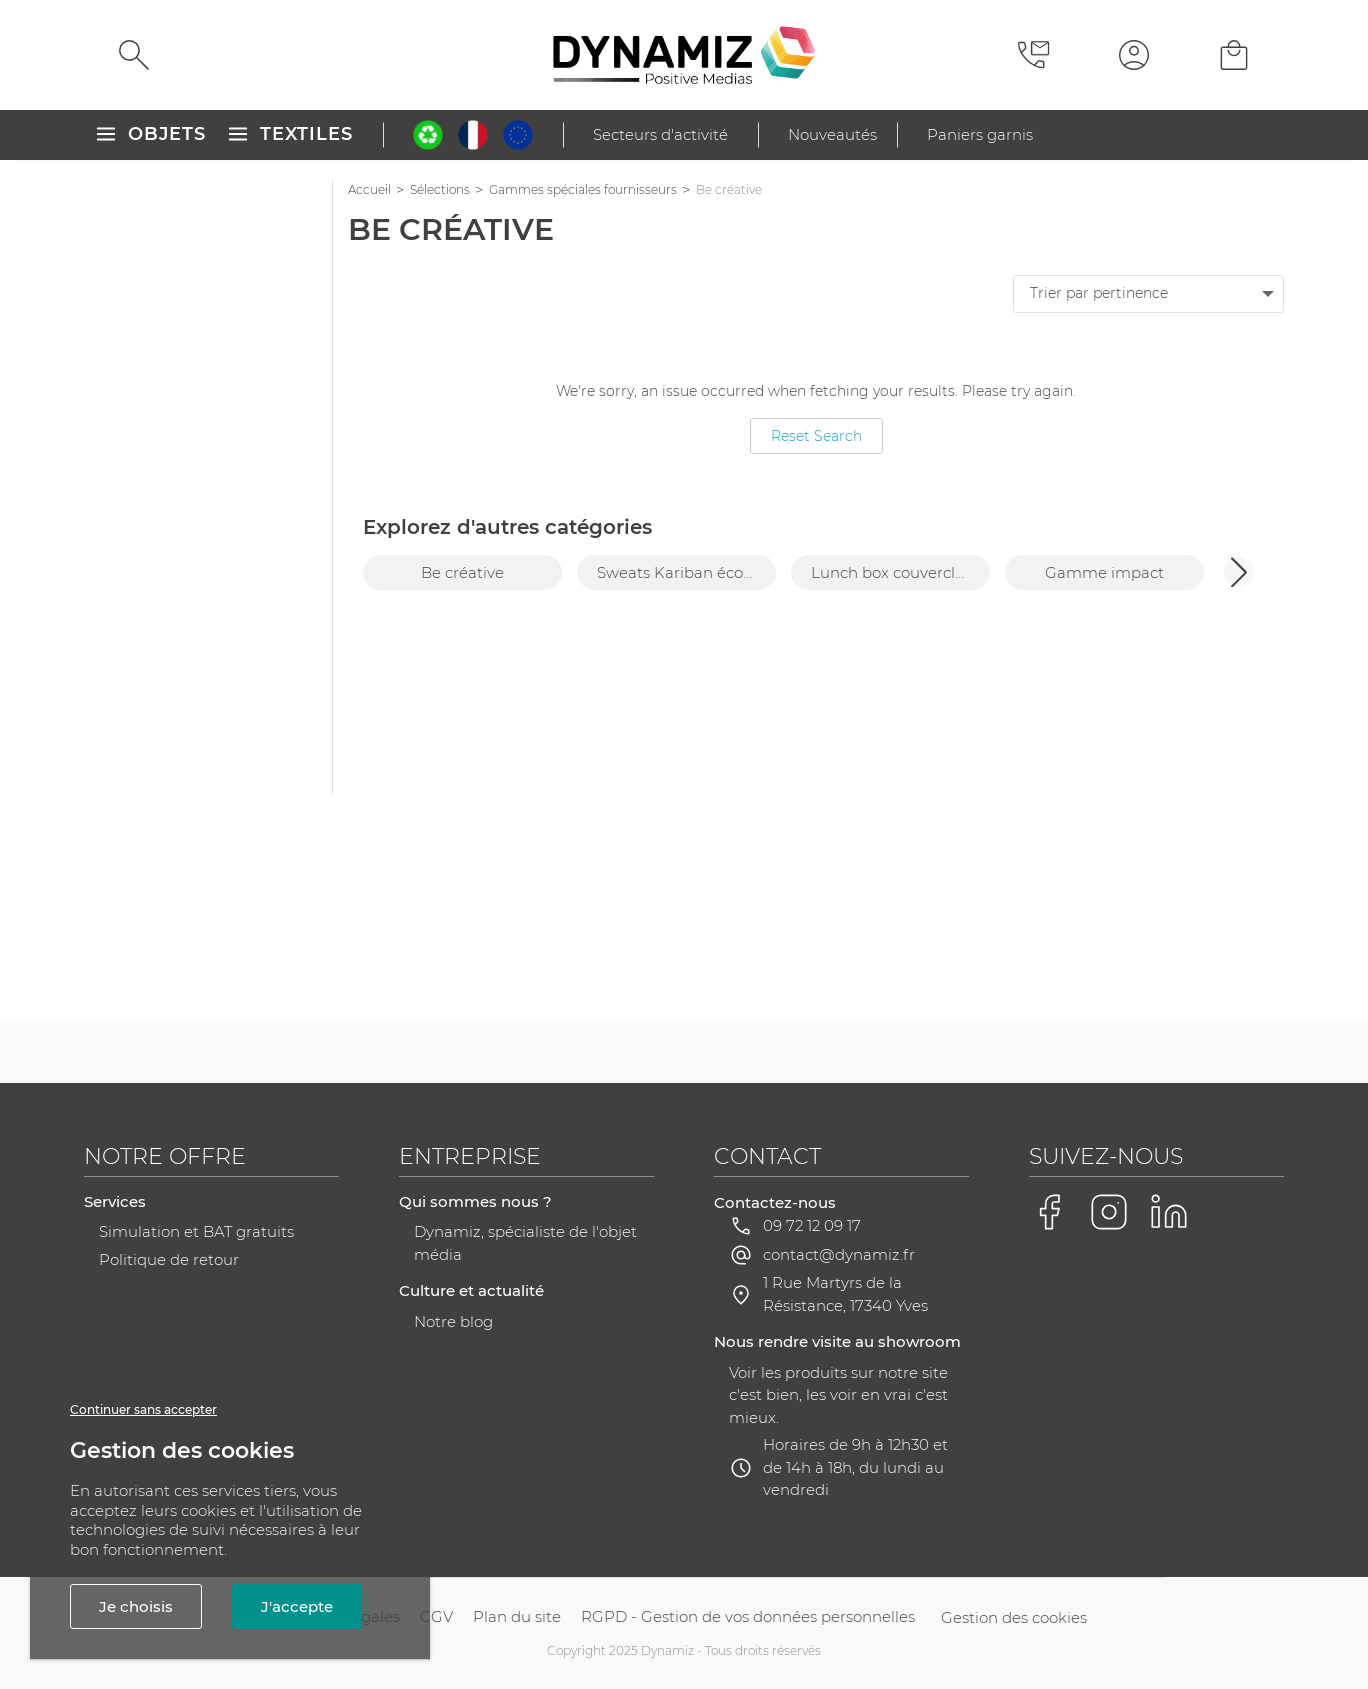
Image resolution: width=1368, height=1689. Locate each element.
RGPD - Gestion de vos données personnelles (748, 1616)
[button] (1239, 572)
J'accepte (297, 1606)
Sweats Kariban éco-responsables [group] (686, 572)
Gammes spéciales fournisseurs (583, 189)
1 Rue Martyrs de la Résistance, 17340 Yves (845, 1294)
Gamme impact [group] (1104, 572)
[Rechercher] (134, 55)
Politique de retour (169, 1259)
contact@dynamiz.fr (839, 1254)
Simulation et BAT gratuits (196, 1231)
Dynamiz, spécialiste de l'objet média (525, 1243)
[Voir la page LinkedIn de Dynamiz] (1169, 1212)
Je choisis (136, 1606)
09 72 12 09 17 (812, 1225)
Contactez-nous (775, 1202)
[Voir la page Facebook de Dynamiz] (1049, 1212)
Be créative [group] (462, 572)
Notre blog (453, 1321)
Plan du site (517, 1616)
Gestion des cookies (1014, 1617)
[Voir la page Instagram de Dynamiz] (1109, 1212)
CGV (436, 1616)
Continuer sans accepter (143, 1409)
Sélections (440, 189)
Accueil (369, 189)
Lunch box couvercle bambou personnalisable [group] (900, 572)
